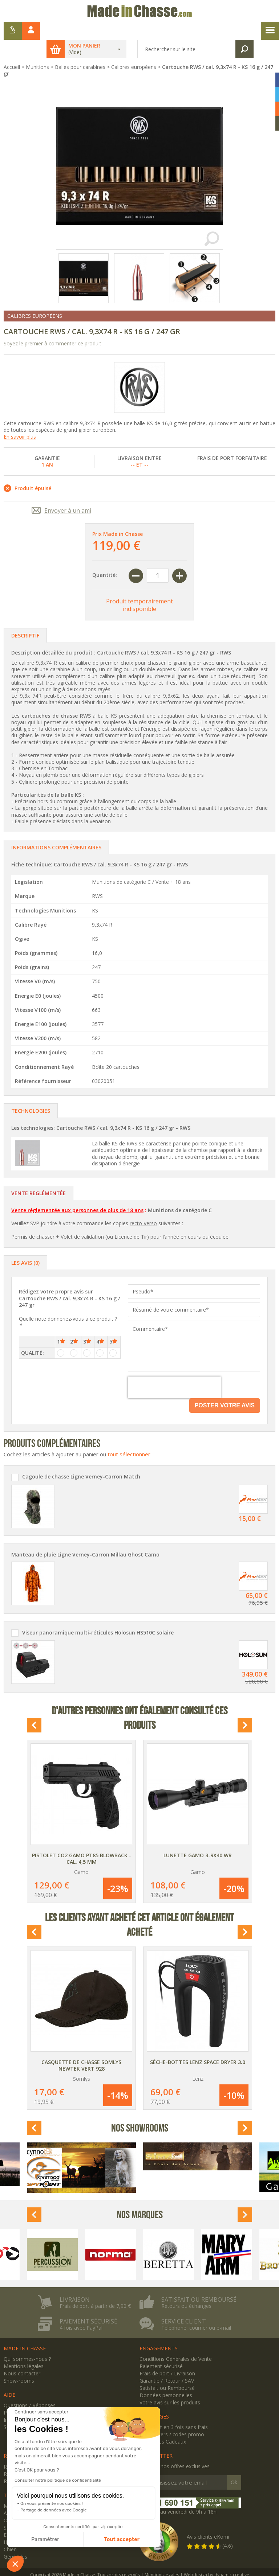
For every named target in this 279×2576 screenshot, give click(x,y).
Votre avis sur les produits (170, 2384)
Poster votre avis (225, 1387)
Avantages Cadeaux (163, 2423)
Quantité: (104, 556)
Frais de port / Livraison (167, 2355)
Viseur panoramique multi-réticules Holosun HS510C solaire (98, 1614)
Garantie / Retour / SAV (167, 2362)
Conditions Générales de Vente (176, 2340)
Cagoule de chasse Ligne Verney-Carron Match (81, 1458)
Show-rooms (19, 2362)
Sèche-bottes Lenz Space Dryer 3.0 (197, 2043)
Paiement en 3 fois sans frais (174, 2408)
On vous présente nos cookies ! (51, 2503)
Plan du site (17, 2394)
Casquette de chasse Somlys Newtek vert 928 (81, 2047)
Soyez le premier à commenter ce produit (52, 325)
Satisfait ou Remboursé (167, 2369)
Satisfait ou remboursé (198, 2281)
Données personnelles (166, 2377)
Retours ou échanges (186, 2288)
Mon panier (92, 27)
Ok (234, 2464)
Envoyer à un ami (67, 492)
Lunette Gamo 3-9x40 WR (197, 1837)
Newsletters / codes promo (172, 2416)
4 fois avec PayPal (81, 2309)
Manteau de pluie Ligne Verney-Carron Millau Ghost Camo (85, 1536)
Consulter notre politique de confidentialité (58, 2480)
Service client (183, 2303)
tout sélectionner (129, 1436)
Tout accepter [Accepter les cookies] (122, 2539)
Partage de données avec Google (53, 2510)
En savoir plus (20, 418)
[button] (15, 2563)
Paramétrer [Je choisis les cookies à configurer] (45, 2539)
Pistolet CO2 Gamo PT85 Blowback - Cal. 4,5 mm (81, 1840)
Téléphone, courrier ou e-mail (196, 2309)
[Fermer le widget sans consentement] (41, 2412)
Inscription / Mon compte (33, 2401)
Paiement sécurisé (88, 2303)
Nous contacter (22, 2355)
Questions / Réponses (30, 2387)
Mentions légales (24, 2348)
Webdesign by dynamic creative (216, 2557)
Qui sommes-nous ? (27, 2340)
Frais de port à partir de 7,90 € (95, 2288)
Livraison (75, 2281)
